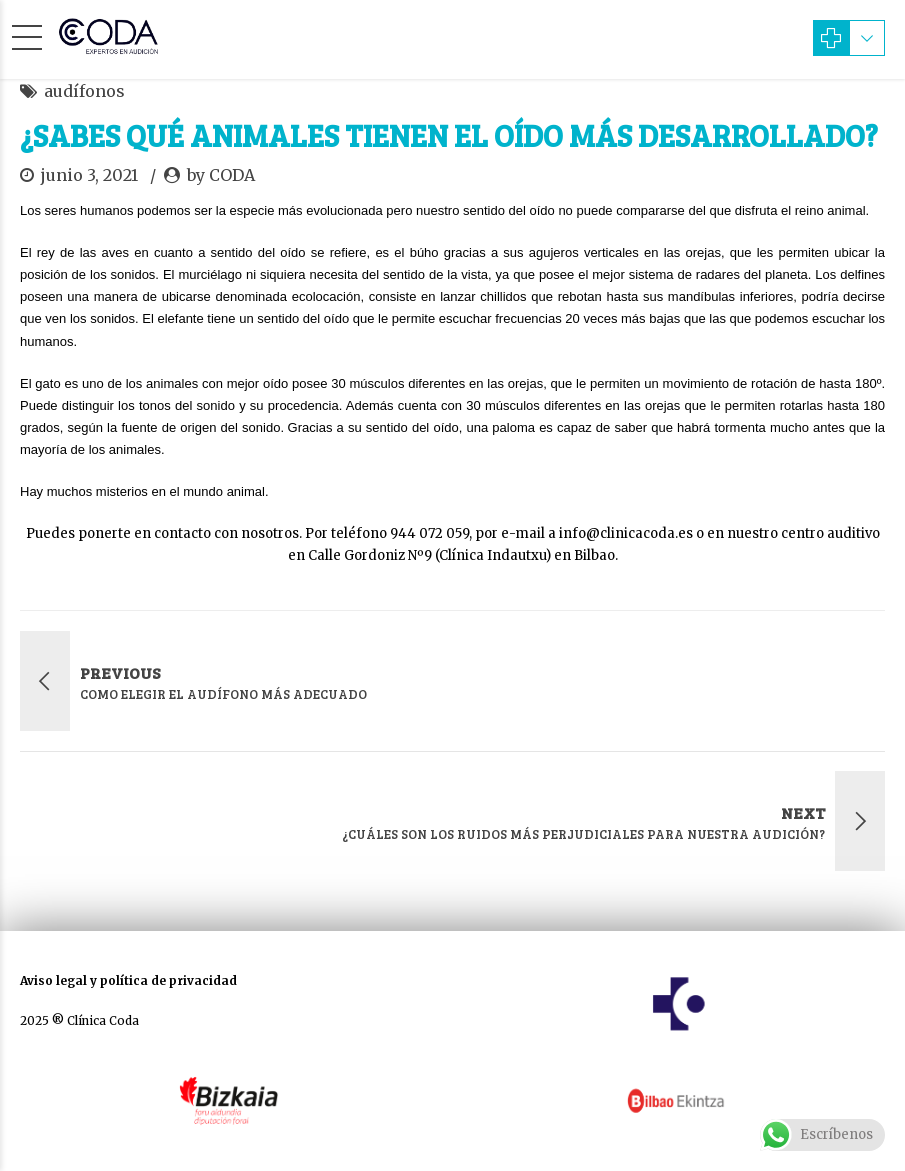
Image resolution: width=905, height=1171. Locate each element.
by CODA (221, 175)
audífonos (84, 91)
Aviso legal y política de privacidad (128, 980)
